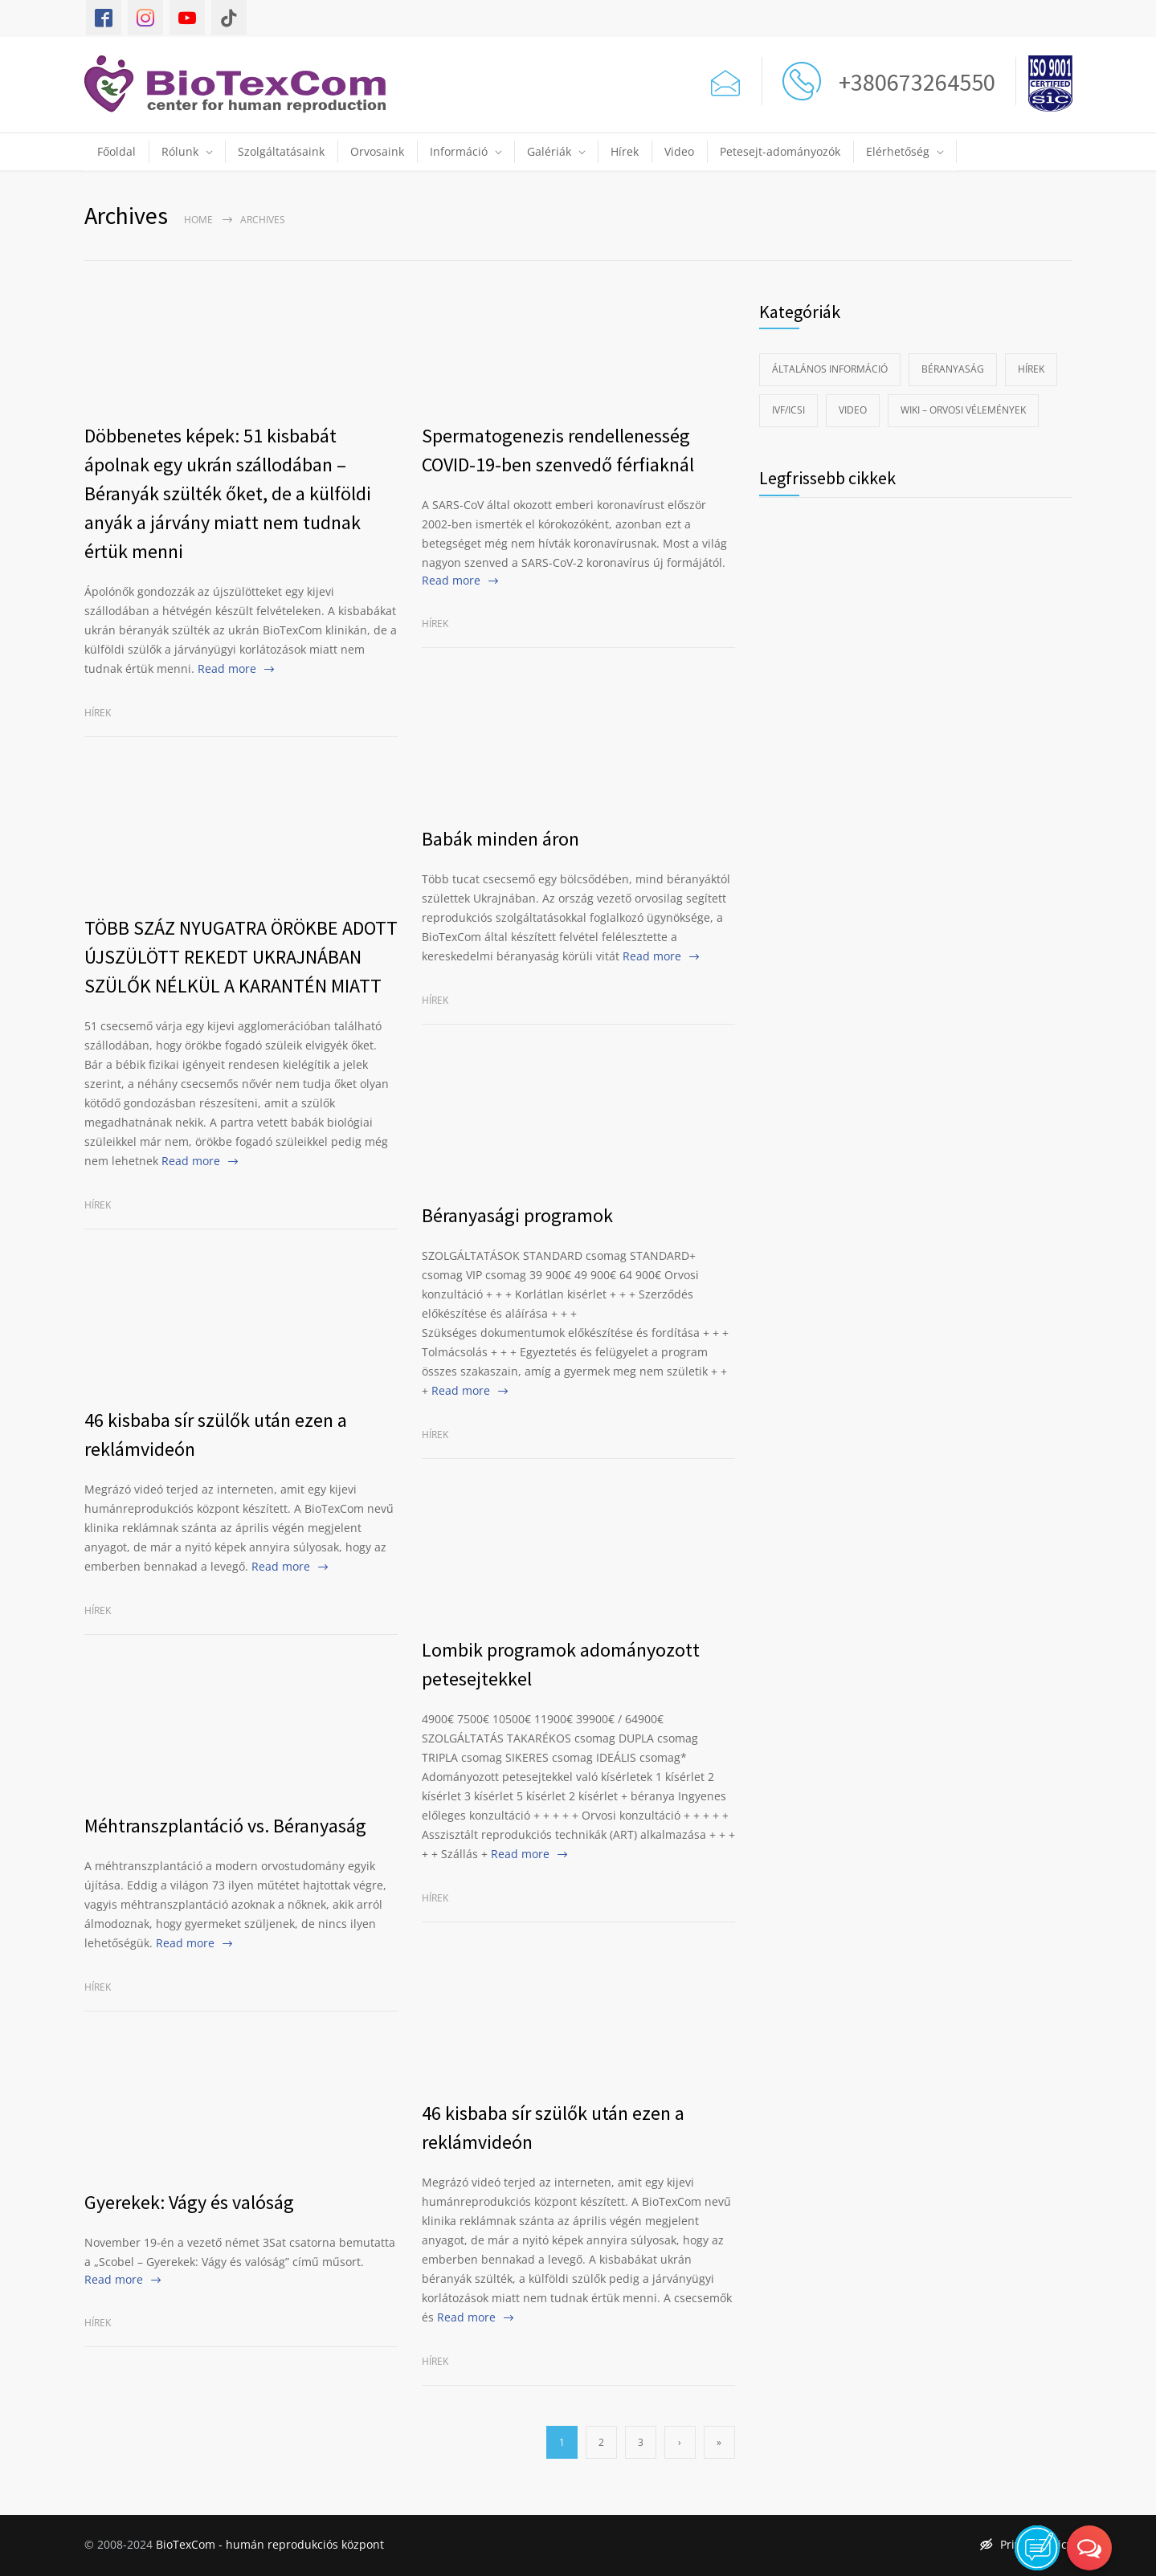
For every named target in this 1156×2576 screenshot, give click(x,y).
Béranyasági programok (517, 1215)
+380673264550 (912, 82)
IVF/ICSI (788, 410)
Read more (227, 668)
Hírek (625, 151)
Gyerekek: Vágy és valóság (189, 2202)
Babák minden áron (500, 838)
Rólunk (179, 151)
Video (679, 151)
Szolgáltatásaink (281, 151)
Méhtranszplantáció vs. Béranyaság (225, 1825)
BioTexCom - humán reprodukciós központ (270, 2544)
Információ (459, 151)
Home (198, 219)
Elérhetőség (897, 151)
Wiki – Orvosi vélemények (963, 410)
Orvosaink (377, 151)
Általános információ (830, 369)
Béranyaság (952, 369)
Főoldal (116, 151)
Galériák (549, 151)
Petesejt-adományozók (780, 151)
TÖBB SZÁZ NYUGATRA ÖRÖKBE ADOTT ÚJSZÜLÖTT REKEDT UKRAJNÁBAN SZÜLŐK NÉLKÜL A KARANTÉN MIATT (241, 956)
